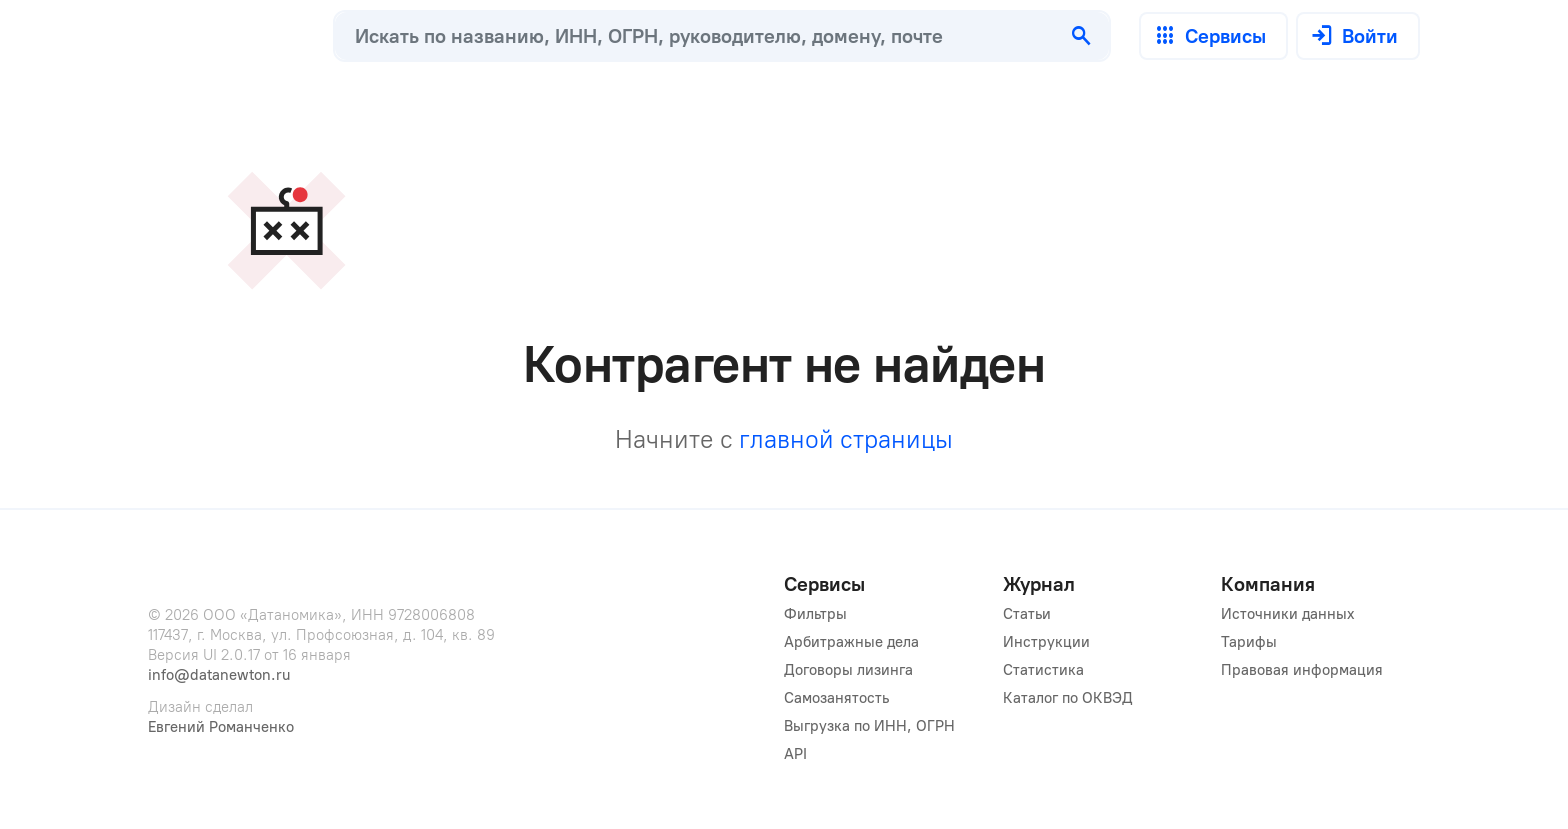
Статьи (1027, 614)
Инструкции (1046, 642)
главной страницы (846, 439)
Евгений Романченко (221, 727)
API (795, 754)
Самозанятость (836, 698)
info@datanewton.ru (219, 675)
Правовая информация (1302, 670)
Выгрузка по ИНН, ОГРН (869, 726)
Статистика (1043, 670)
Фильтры (815, 614)
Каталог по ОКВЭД (1068, 698)
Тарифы (1249, 642)
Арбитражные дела (851, 642)
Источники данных (1288, 614)
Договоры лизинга (848, 670)
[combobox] (694, 36)
